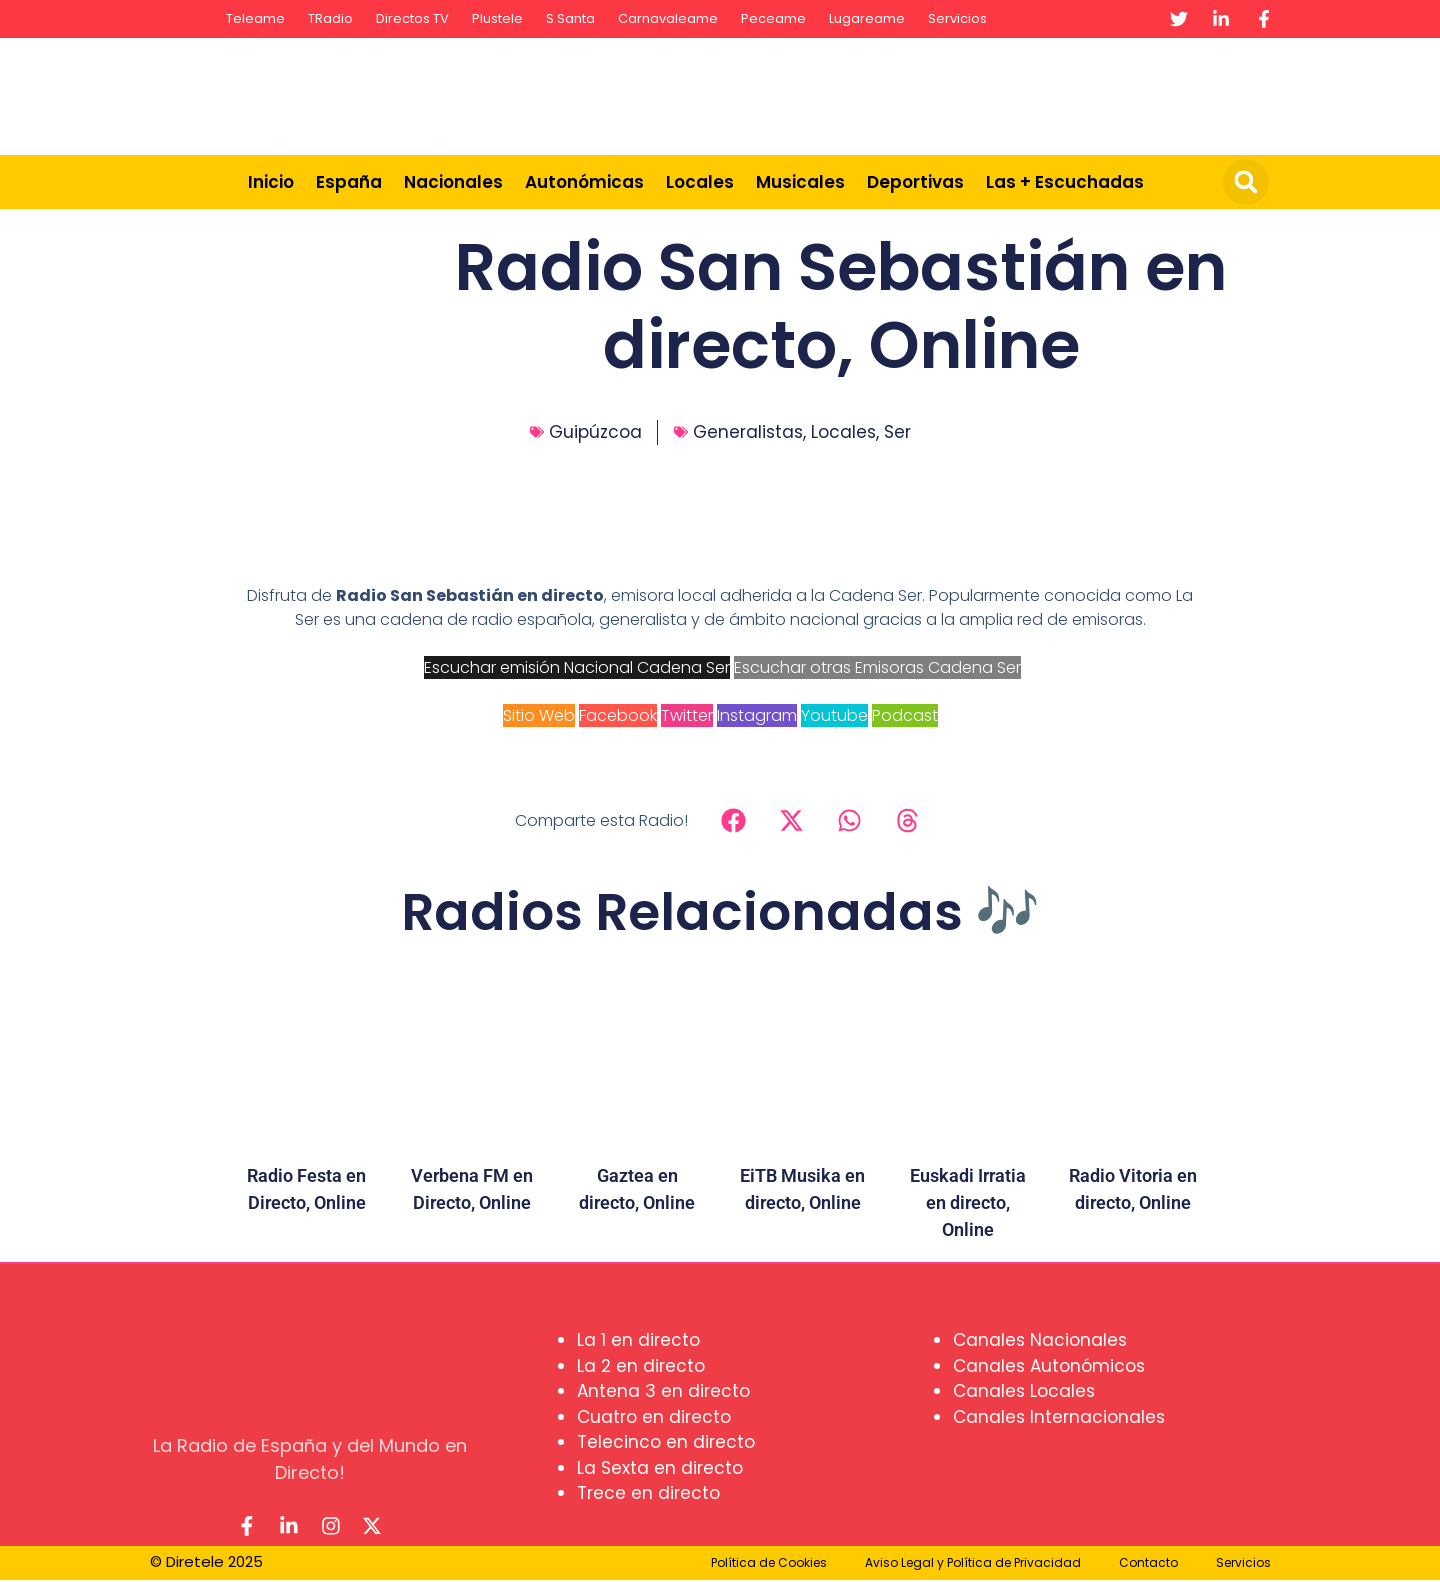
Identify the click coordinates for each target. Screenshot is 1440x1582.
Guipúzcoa (595, 432)
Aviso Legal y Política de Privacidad (973, 1564)
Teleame (255, 18)
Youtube (834, 715)
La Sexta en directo (660, 1468)
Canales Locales (1024, 1391)
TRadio (330, 18)
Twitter (687, 715)
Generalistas (748, 432)
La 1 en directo (638, 1340)
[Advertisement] (916, 93)
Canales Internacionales (1059, 1417)
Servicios (957, 18)
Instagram (757, 715)
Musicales (800, 182)
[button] (1246, 182)
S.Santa (570, 18)
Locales (700, 182)
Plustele (497, 18)
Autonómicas (584, 182)
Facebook (618, 715)
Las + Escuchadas (1065, 182)
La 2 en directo (641, 1366)
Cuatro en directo (654, 1417)
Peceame (773, 18)
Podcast (905, 715)
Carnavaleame (668, 18)
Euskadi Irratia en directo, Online (968, 1202)
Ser (897, 432)
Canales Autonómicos (1049, 1366)
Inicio (271, 182)
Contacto (1148, 1564)
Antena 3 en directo (663, 1391)
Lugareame (867, 18)
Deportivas (915, 182)
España (349, 182)
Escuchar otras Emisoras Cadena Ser (877, 667)
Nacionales (453, 182)
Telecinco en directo (666, 1442)
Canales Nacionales (1040, 1340)
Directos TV (412, 18)
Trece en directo (648, 1493)
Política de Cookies (769, 1564)
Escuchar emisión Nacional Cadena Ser (577, 667)
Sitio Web (539, 715)
